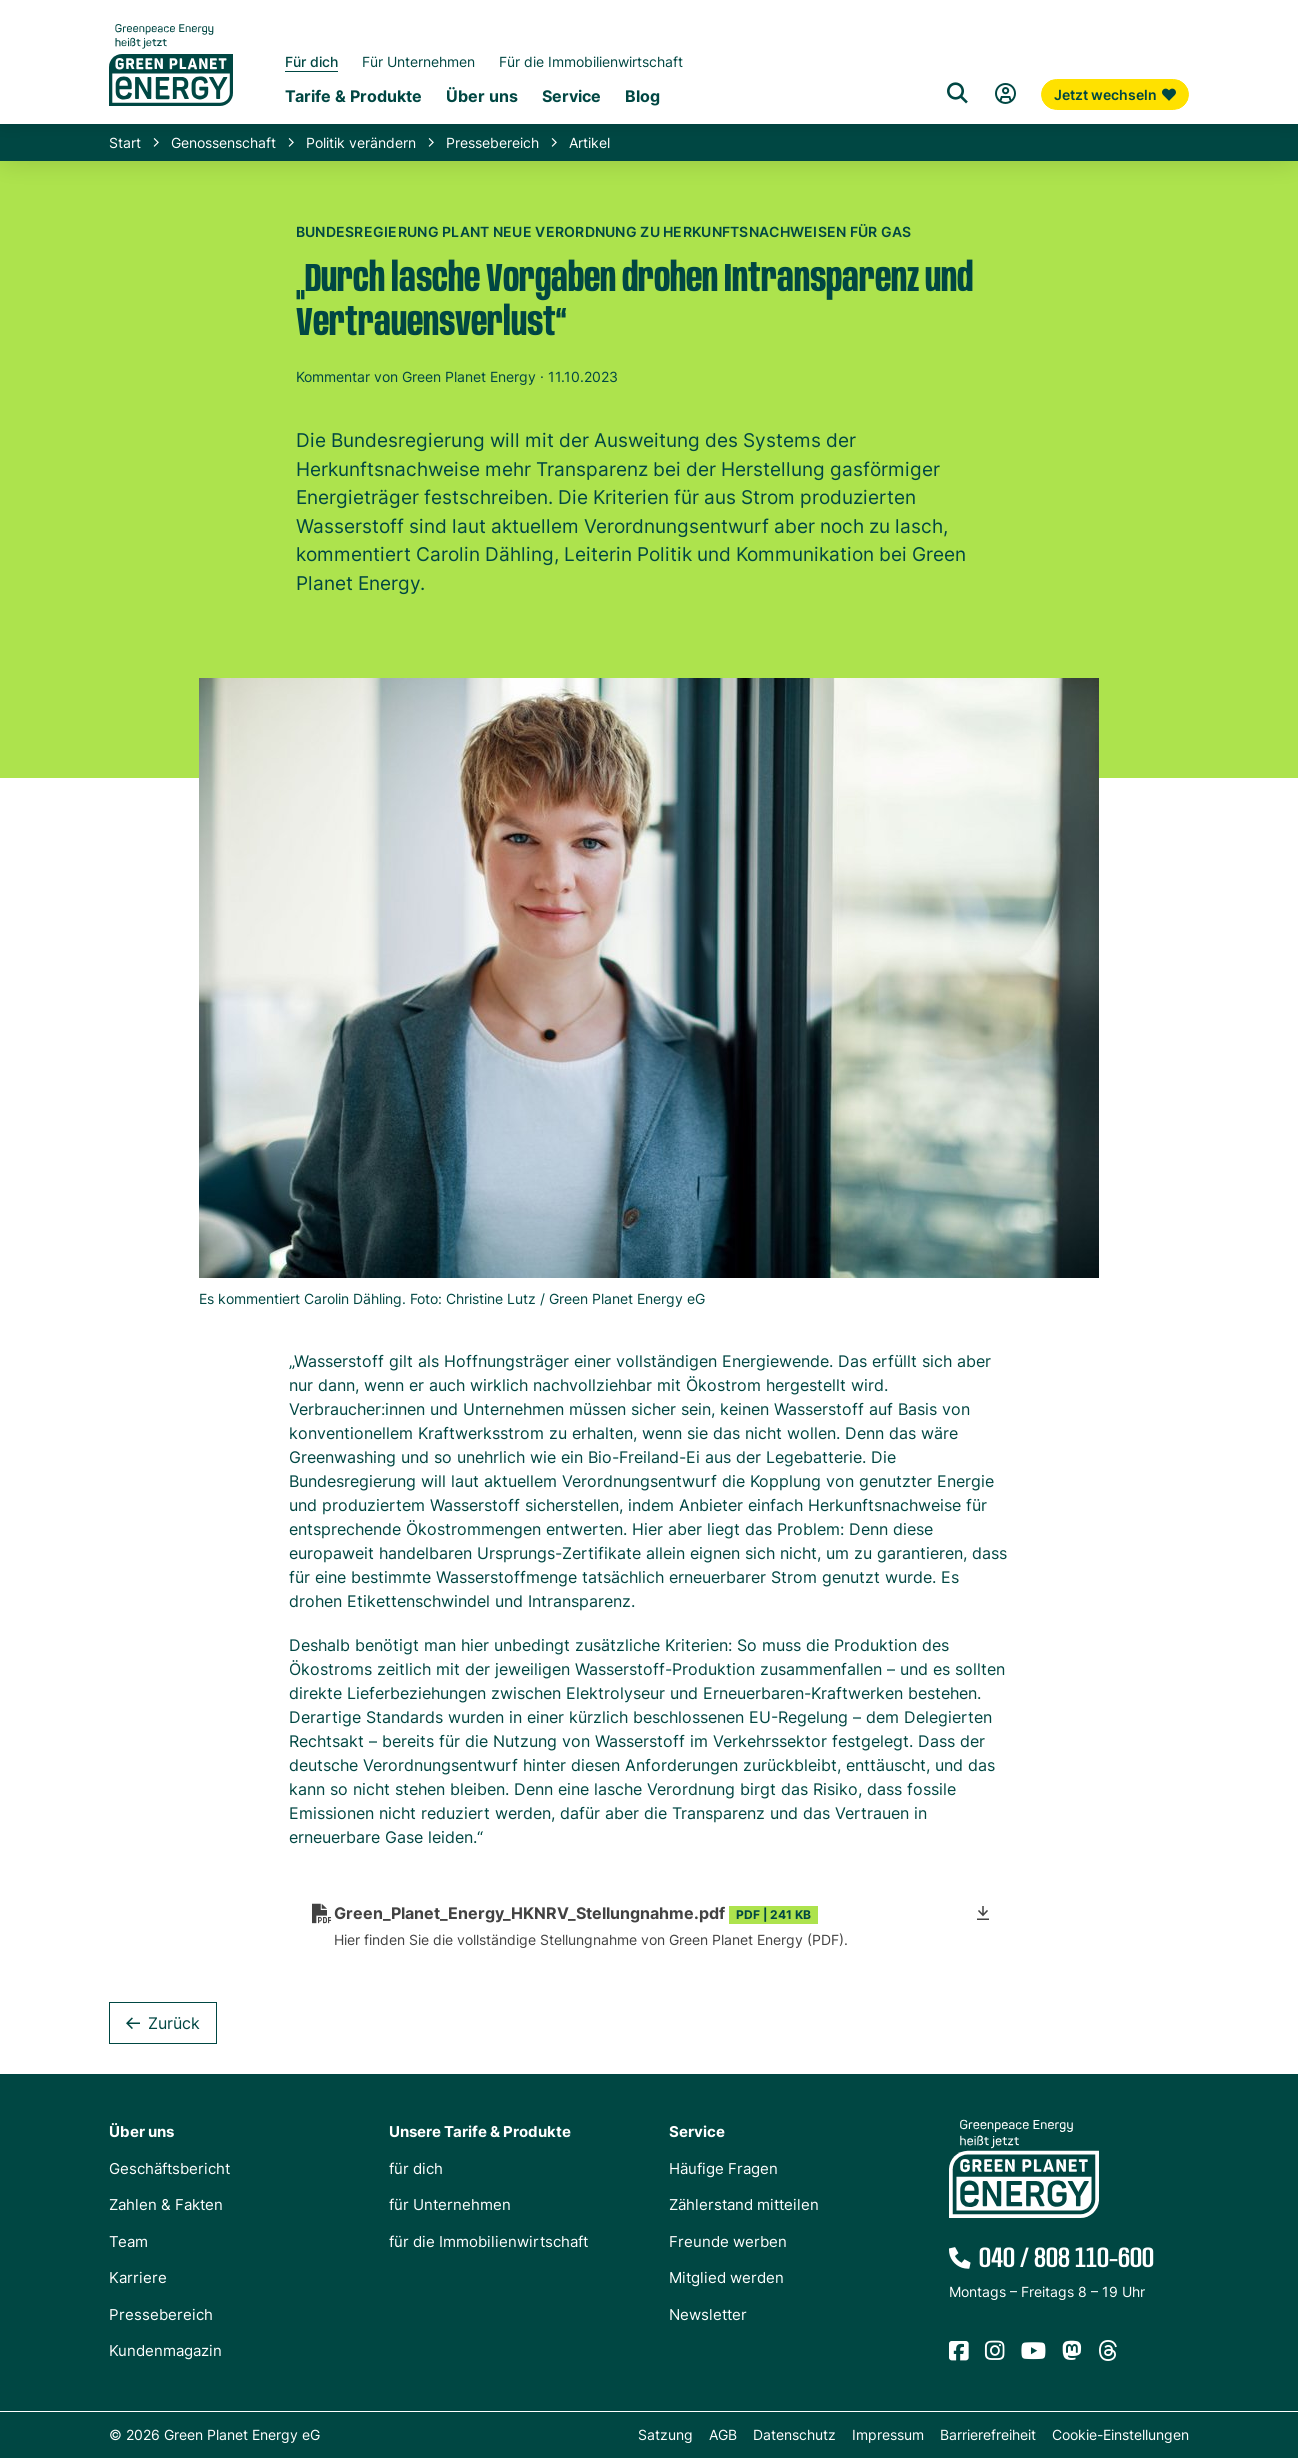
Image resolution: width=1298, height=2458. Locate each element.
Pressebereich (492, 142)
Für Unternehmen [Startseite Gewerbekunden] (418, 61)
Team (128, 2241)
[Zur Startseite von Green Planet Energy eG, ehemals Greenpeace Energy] (171, 80)
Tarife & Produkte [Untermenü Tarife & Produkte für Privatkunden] (353, 96)
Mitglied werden (726, 2277)
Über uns (141, 2131)
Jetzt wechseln (1115, 94)
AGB (723, 2434)
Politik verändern (361, 142)
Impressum (888, 2434)
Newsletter (708, 2314)
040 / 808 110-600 (1066, 2259)
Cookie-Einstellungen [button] (1120, 2434)
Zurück (174, 2023)
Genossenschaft (223, 142)
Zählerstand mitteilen (744, 2204)
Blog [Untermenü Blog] (642, 96)
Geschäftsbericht (169, 2168)
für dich (416, 2168)
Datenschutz (794, 2434)
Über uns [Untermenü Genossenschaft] (482, 96)
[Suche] (957, 94)
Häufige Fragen (723, 2168)
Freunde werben (728, 2241)
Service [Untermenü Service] (571, 96)
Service (697, 2131)
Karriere (138, 2277)
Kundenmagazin (165, 2350)
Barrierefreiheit (988, 2434)
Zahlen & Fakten (166, 2204)
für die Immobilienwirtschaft (488, 2241)
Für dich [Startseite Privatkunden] (311, 61)
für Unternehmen (450, 2204)
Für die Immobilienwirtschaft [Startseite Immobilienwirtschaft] (591, 61)
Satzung (665, 2434)
